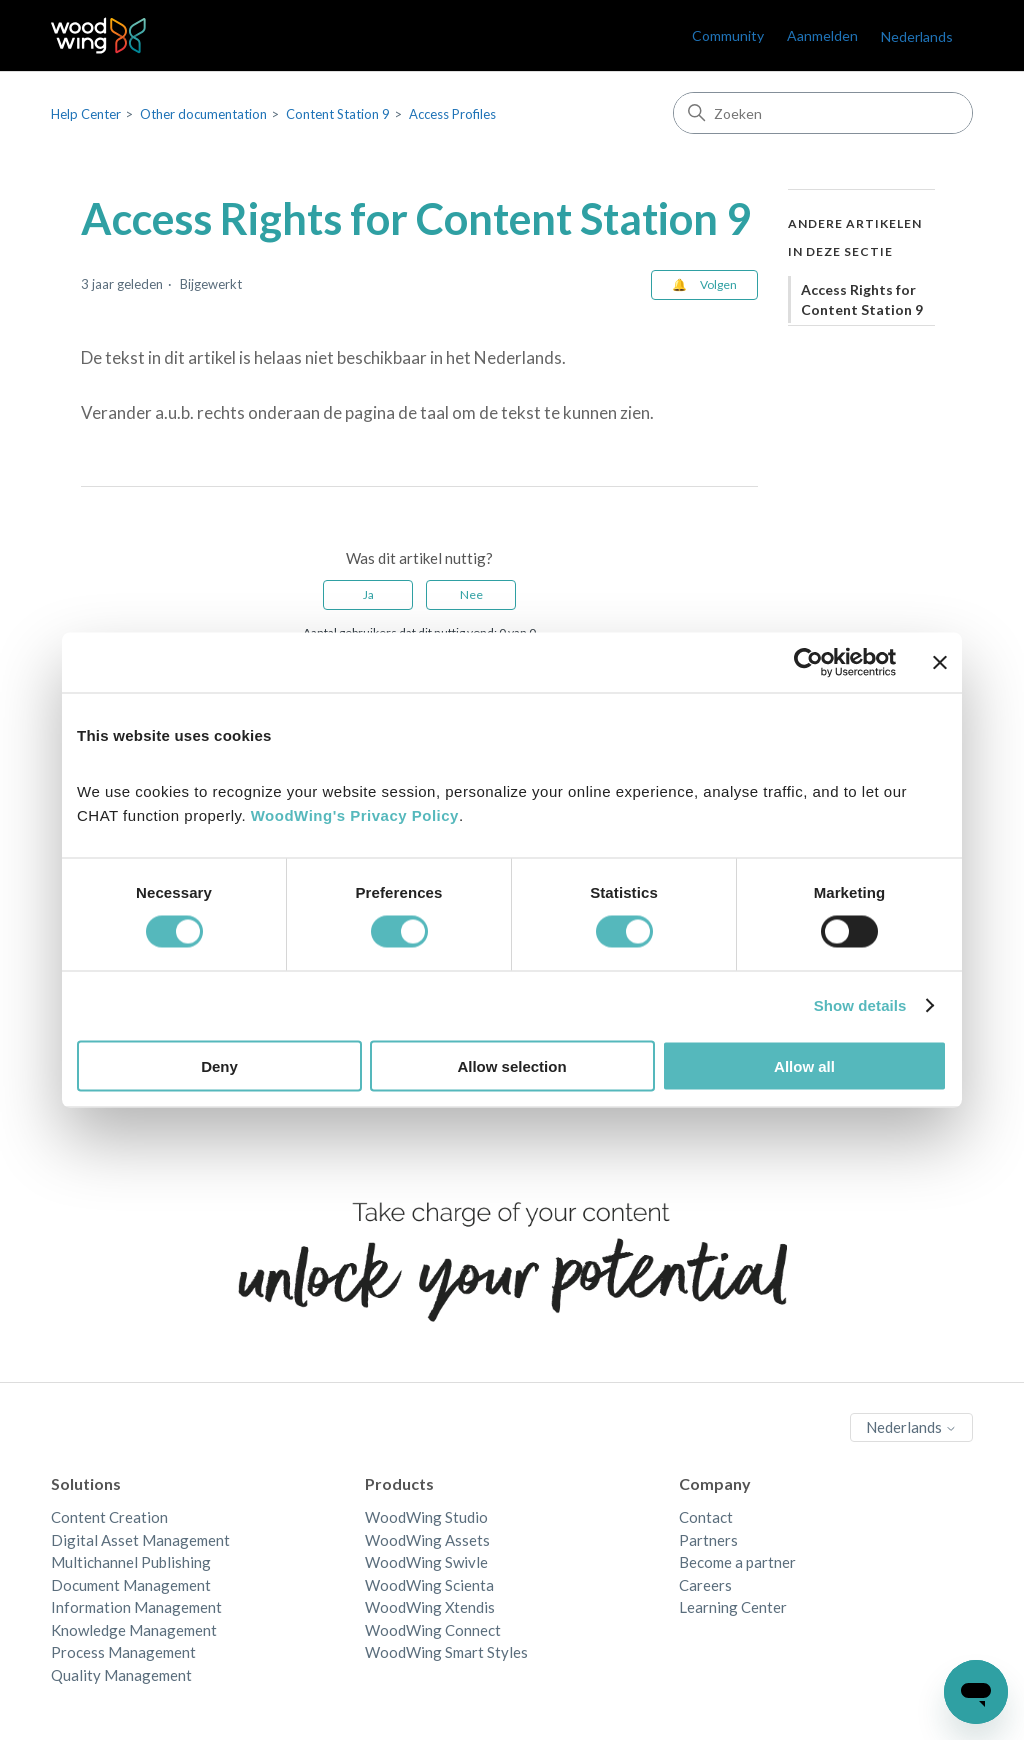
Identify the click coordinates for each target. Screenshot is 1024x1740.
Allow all (804, 1065)
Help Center (86, 114)
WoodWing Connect (433, 1630)
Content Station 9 (338, 114)
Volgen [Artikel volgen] (718, 284)
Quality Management (121, 1675)
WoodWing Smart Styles (446, 1652)
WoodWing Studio (426, 1517)
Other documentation (203, 114)
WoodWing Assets (427, 1540)
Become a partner (737, 1562)
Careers (705, 1585)
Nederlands (917, 36)
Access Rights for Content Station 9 (862, 299)
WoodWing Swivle (426, 1562)
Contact (706, 1517)
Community (728, 35)
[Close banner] (940, 663)
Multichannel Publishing (131, 1562)
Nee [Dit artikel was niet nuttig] (471, 594)
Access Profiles (452, 114)
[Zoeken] (823, 113)
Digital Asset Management (140, 1540)
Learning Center (733, 1607)
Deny (219, 1065)
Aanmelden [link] (822, 35)
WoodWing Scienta (429, 1585)
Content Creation (109, 1517)
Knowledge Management (134, 1630)
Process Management (123, 1652)
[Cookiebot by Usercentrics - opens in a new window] (808, 663)
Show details (860, 1005)
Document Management (131, 1585)
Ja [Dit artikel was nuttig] (368, 594)
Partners (708, 1540)
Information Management (136, 1607)
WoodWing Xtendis (430, 1607)
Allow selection (511, 1065)
